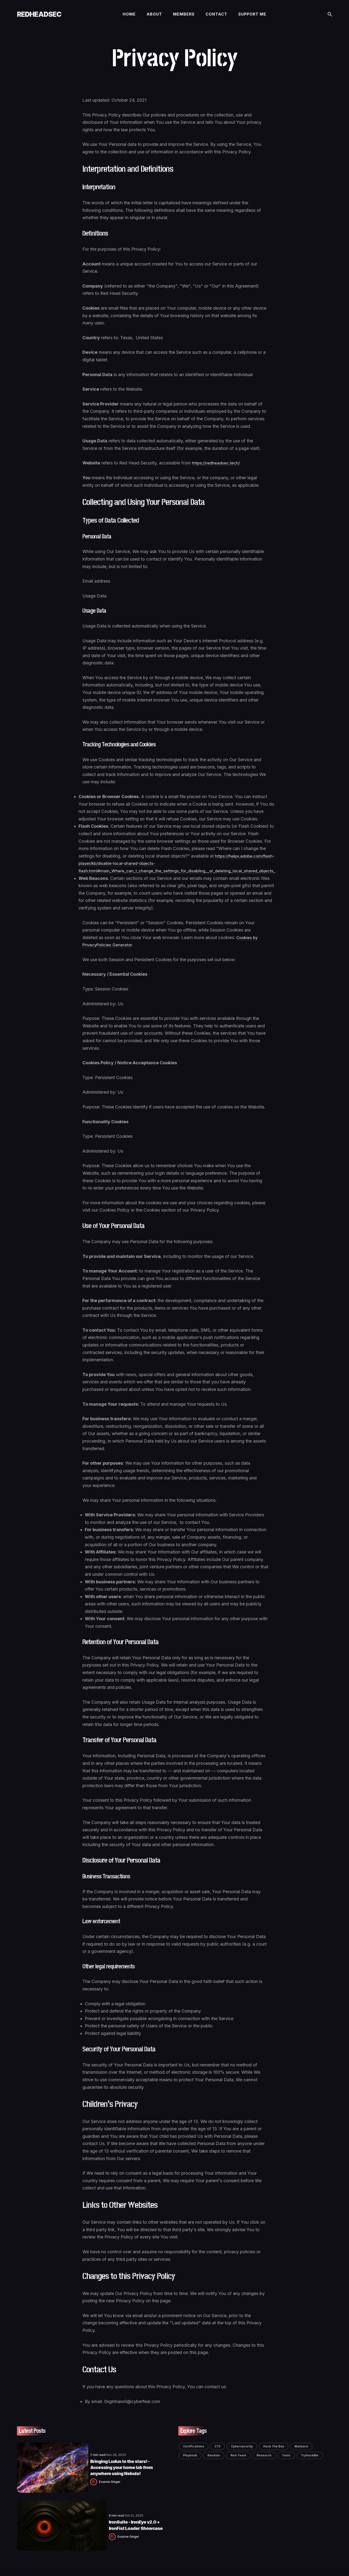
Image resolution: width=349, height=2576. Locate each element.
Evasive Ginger (83, 2470)
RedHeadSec (39, 18)
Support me (252, 18)
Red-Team (238, 2455)
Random (213, 2455)
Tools (286, 2455)
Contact (216, 18)
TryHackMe (309, 2455)
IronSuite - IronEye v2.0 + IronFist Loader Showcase (116, 2498)
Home (129, 18)
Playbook (190, 2455)
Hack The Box (273, 2446)
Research (264, 2455)
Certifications (193, 2446)
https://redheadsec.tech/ (216, 462)
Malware (301, 2446)
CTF (217, 2446)
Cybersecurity (242, 2446)
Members (184, 18)
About (154, 18)
